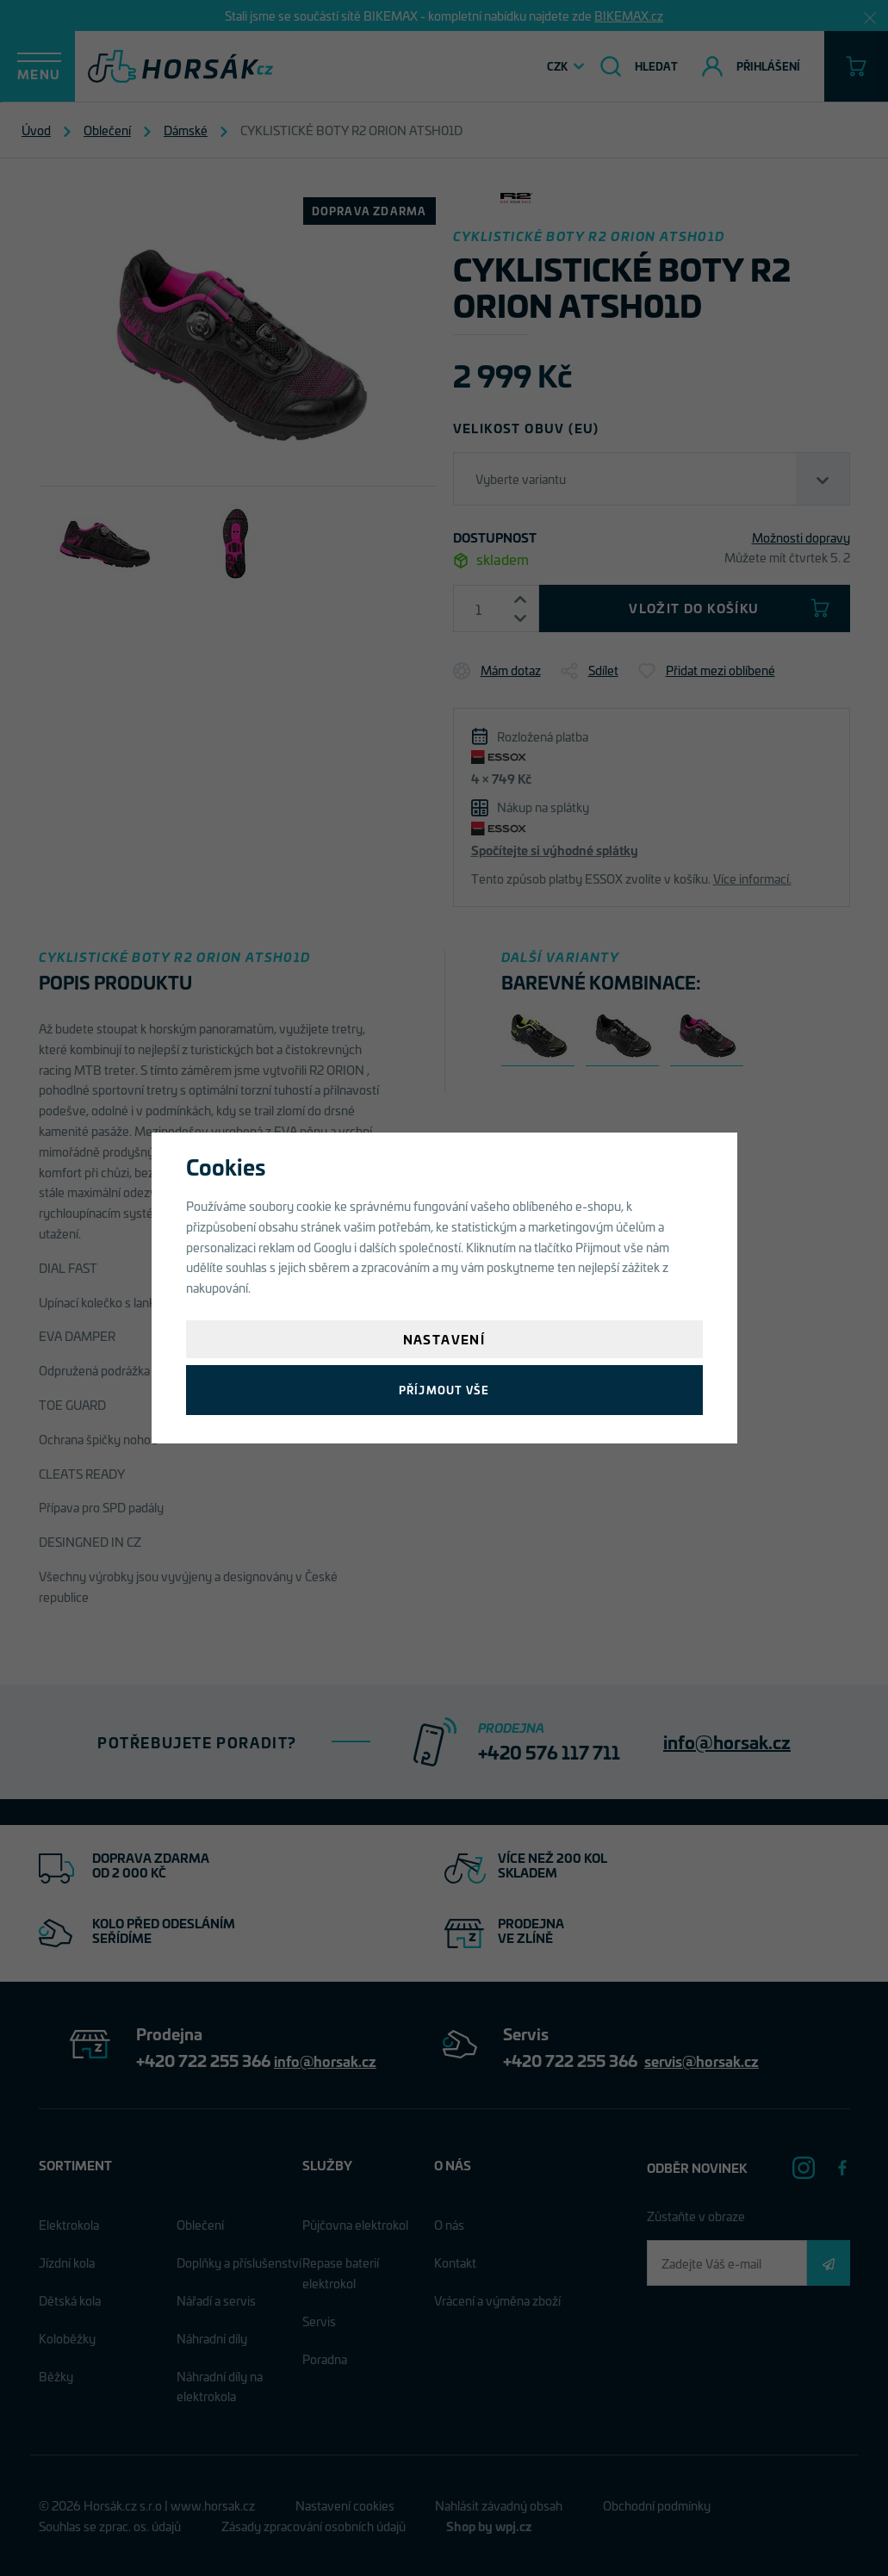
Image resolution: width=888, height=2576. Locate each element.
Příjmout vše (444, 1389)
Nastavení (444, 1339)
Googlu (332, 1247)
